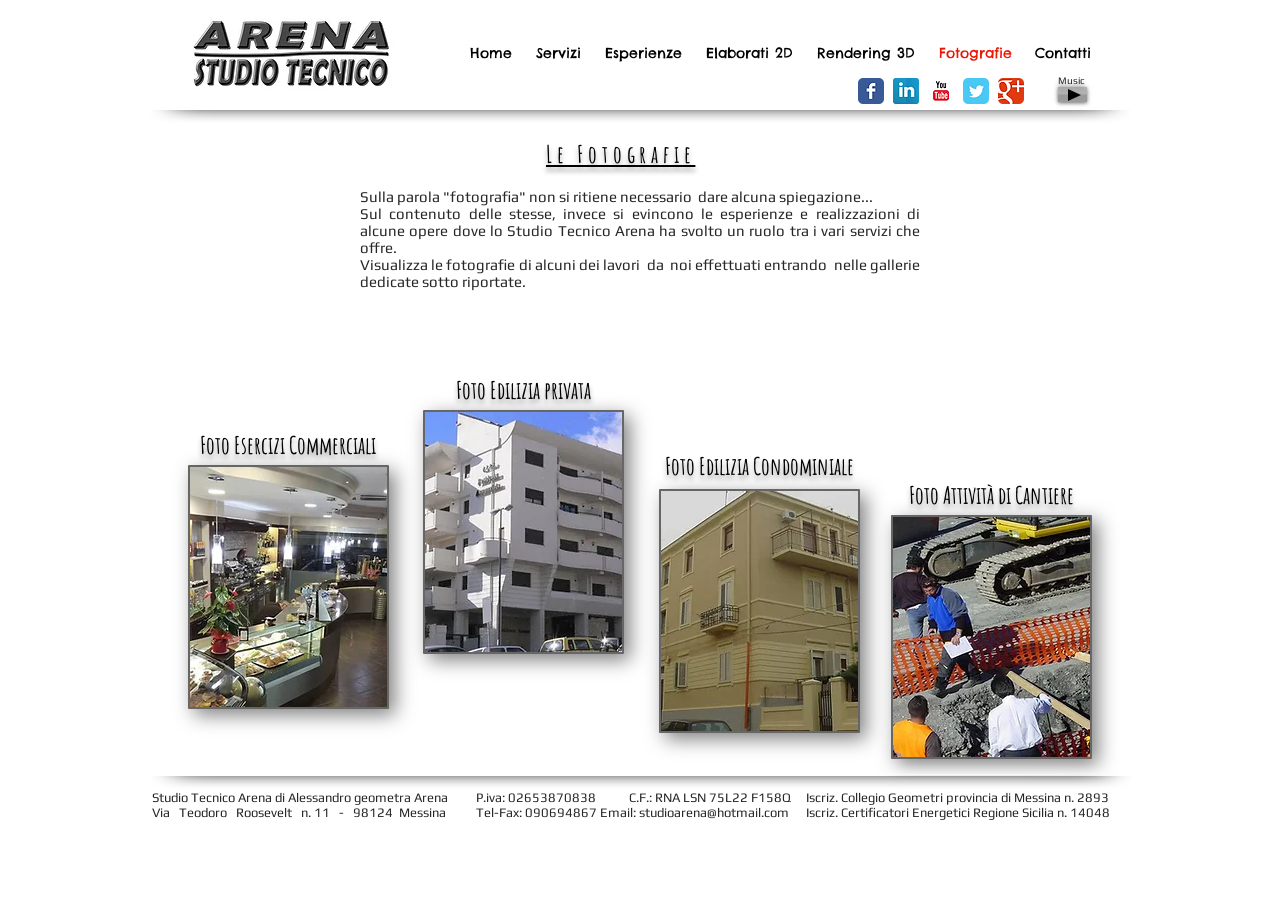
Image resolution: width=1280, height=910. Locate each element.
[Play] (1072, 94)
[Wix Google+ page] (1011, 91)
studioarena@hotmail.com (714, 812)
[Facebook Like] (770, 92)
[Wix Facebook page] (871, 91)
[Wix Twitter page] (976, 91)
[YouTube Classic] (941, 91)
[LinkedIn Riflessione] (906, 91)
